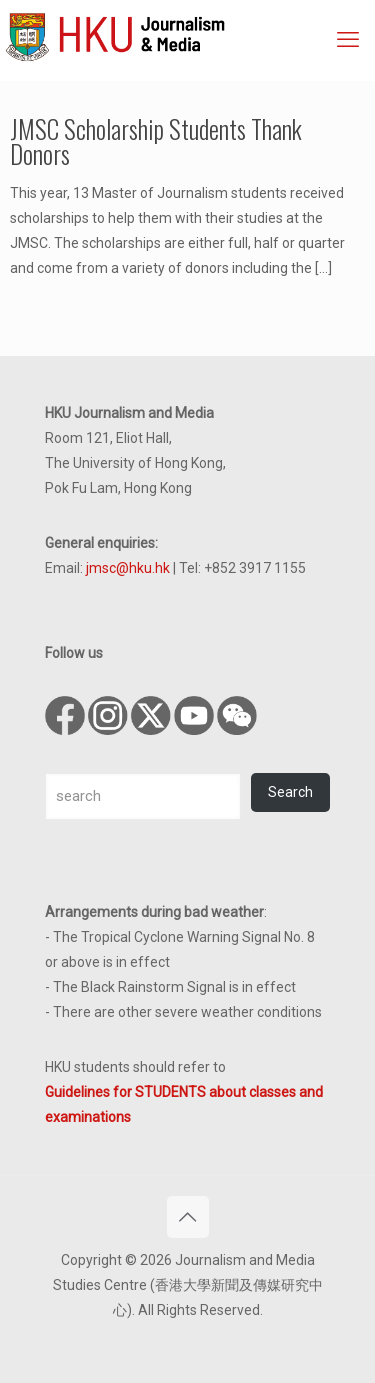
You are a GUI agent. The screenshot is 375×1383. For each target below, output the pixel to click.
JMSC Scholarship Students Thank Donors (156, 141)
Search (290, 792)
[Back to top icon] (188, 1217)
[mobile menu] (348, 40)
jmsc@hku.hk (128, 568)
